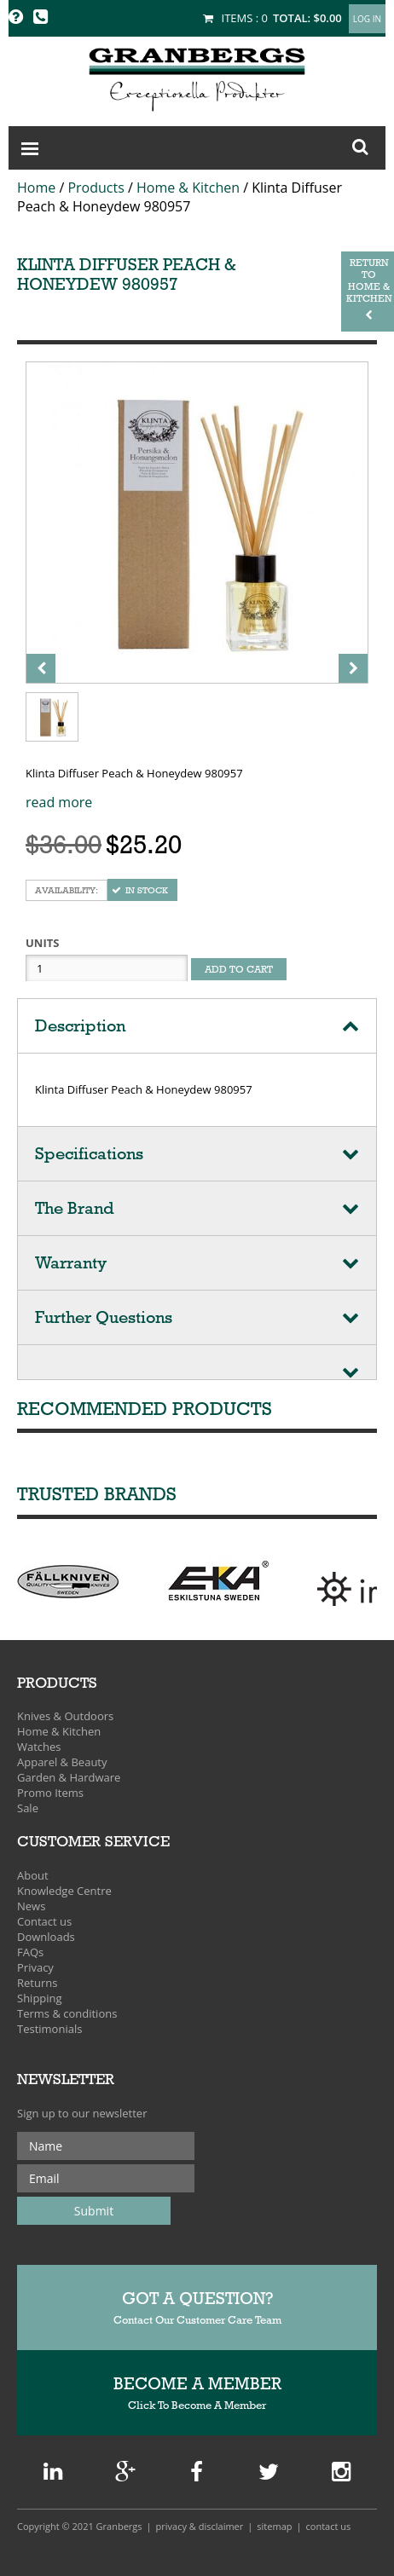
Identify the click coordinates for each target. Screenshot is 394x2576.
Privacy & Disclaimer (200, 2526)
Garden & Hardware (68, 1777)
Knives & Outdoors (65, 1716)
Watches (39, 1746)
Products (95, 187)
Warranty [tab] (71, 1263)
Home (36, 187)
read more (59, 802)
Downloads (46, 1936)
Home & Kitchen (188, 187)
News (31, 1906)
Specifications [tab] (89, 1153)
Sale (27, 1808)
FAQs (30, 1952)
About (33, 1875)
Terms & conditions (67, 2013)
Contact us (44, 1921)
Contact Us (328, 2526)
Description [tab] (80, 1026)
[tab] (197, 1362)
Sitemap (274, 2526)
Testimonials (49, 2028)
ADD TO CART (239, 969)
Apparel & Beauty (62, 1762)
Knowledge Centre (64, 1890)
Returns (37, 1982)
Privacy (35, 1967)
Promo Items (50, 1792)
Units (42, 942)
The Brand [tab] (74, 1208)
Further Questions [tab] (103, 1317)
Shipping (39, 1998)
